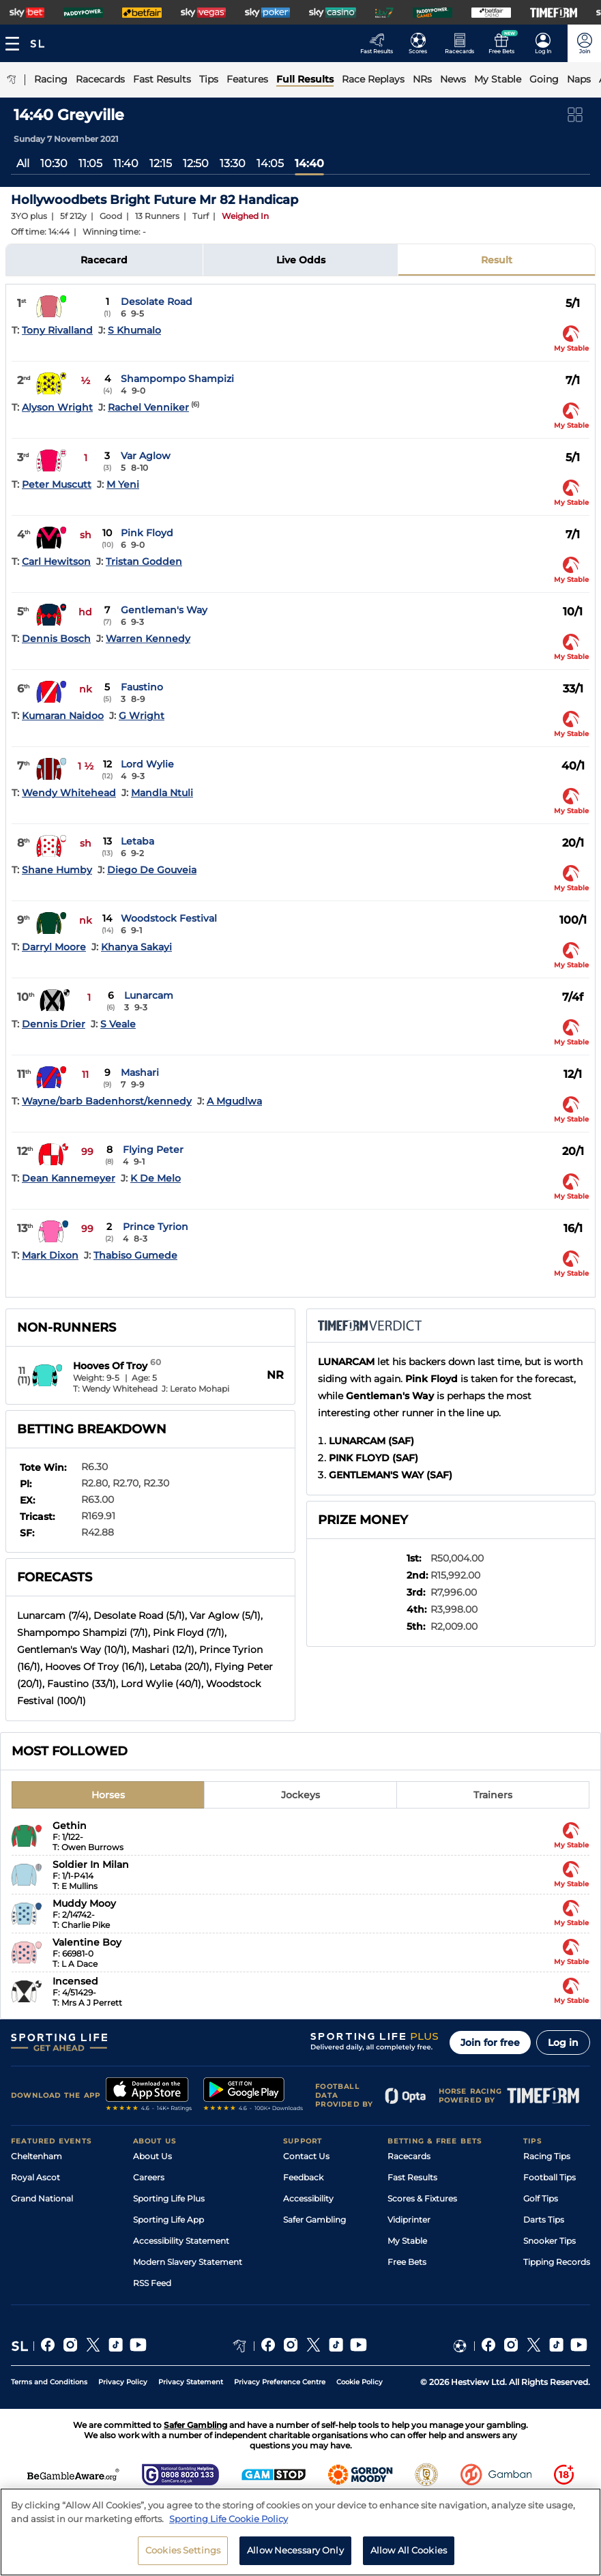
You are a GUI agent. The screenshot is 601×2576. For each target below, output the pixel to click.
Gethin (70, 1825)
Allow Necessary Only (295, 2550)
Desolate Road (156, 301)
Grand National (42, 2198)
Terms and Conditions (49, 2381)
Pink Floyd (147, 533)
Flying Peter (153, 1149)
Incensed (75, 1981)
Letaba (137, 841)
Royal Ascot (35, 2177)
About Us (152, 2156)
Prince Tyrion (155, 1226)
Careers (148, 2177)
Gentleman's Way (164, 610)
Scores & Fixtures (422, 2198)
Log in (563, 2042)
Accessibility (308, 2198)
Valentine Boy (87, 1942)
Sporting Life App (168, 2219)
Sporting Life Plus (169, 2198)
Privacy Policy (122, 2381)
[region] (300, 2532)
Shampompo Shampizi (177, 378)
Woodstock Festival (169, 918)
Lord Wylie (147, 764)
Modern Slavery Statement (187, 2262)
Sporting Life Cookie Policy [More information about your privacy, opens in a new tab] (228, 2518)
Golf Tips (540, 2198)
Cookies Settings (182, 2550)
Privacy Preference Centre (279, 2381)
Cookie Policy (359, 2381)
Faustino (142, 687)
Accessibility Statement (181, 2241)
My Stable (407, 2241)
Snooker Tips (549, 2241)
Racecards (408, 2156)
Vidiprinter (408, 2219)
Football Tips (549, 2177)
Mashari (140, 1072)
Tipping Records (556, 2262)
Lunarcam (148, 995)
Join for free (490, 2042)
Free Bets (406, 2262)
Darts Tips (543, 2219)
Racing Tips (546, 2156)
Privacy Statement (190, 2381)
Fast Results (412, 2177)
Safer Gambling (314, 2219)
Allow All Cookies (408, 2550)
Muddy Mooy (84, 1903)
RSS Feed (152, 2283)
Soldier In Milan (91, 1864)
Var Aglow (146, 456)
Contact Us (306, 2156)
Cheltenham (36, 2156)
